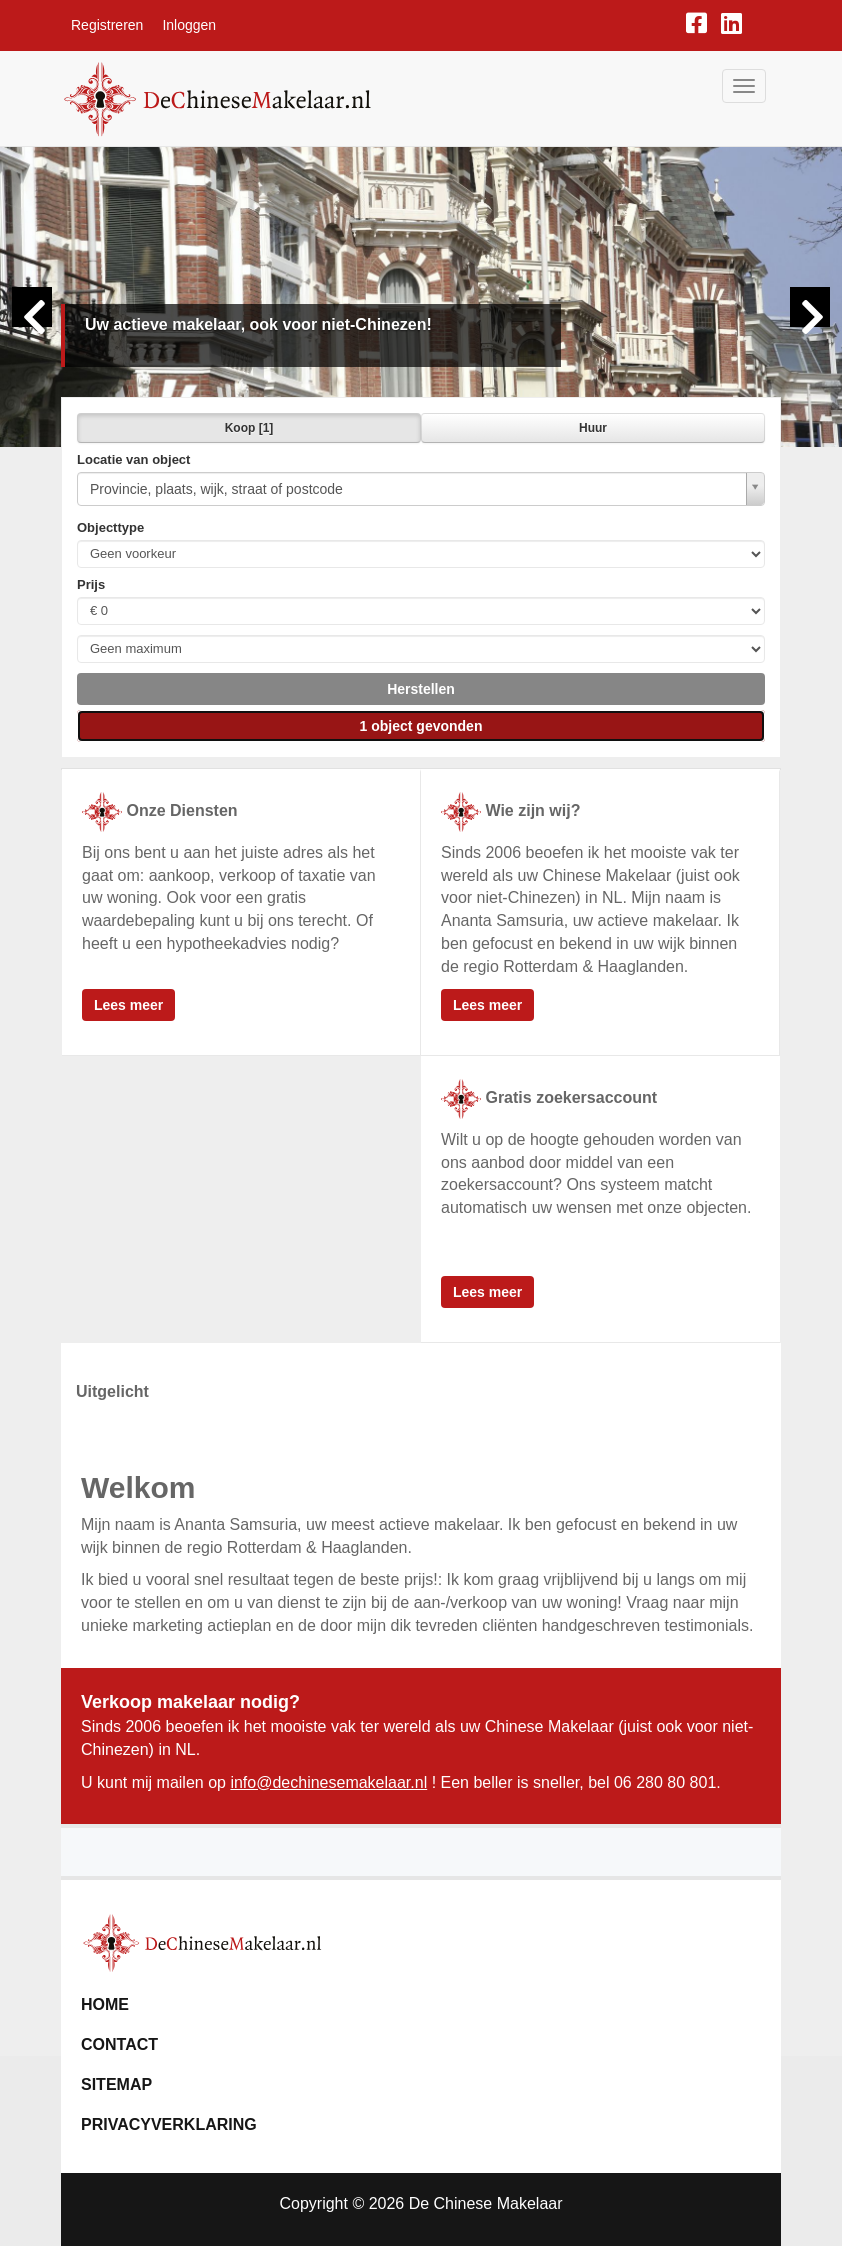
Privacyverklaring (169, 2124)
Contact (119, 2044)
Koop (249, 428)
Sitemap (116, 2084)
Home (105, 2004)
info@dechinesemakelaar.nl (328, 1782)
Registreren (107, 25)
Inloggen (189, 25)
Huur (593, 428)
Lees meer (128, 1005)
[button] (421, 689)
